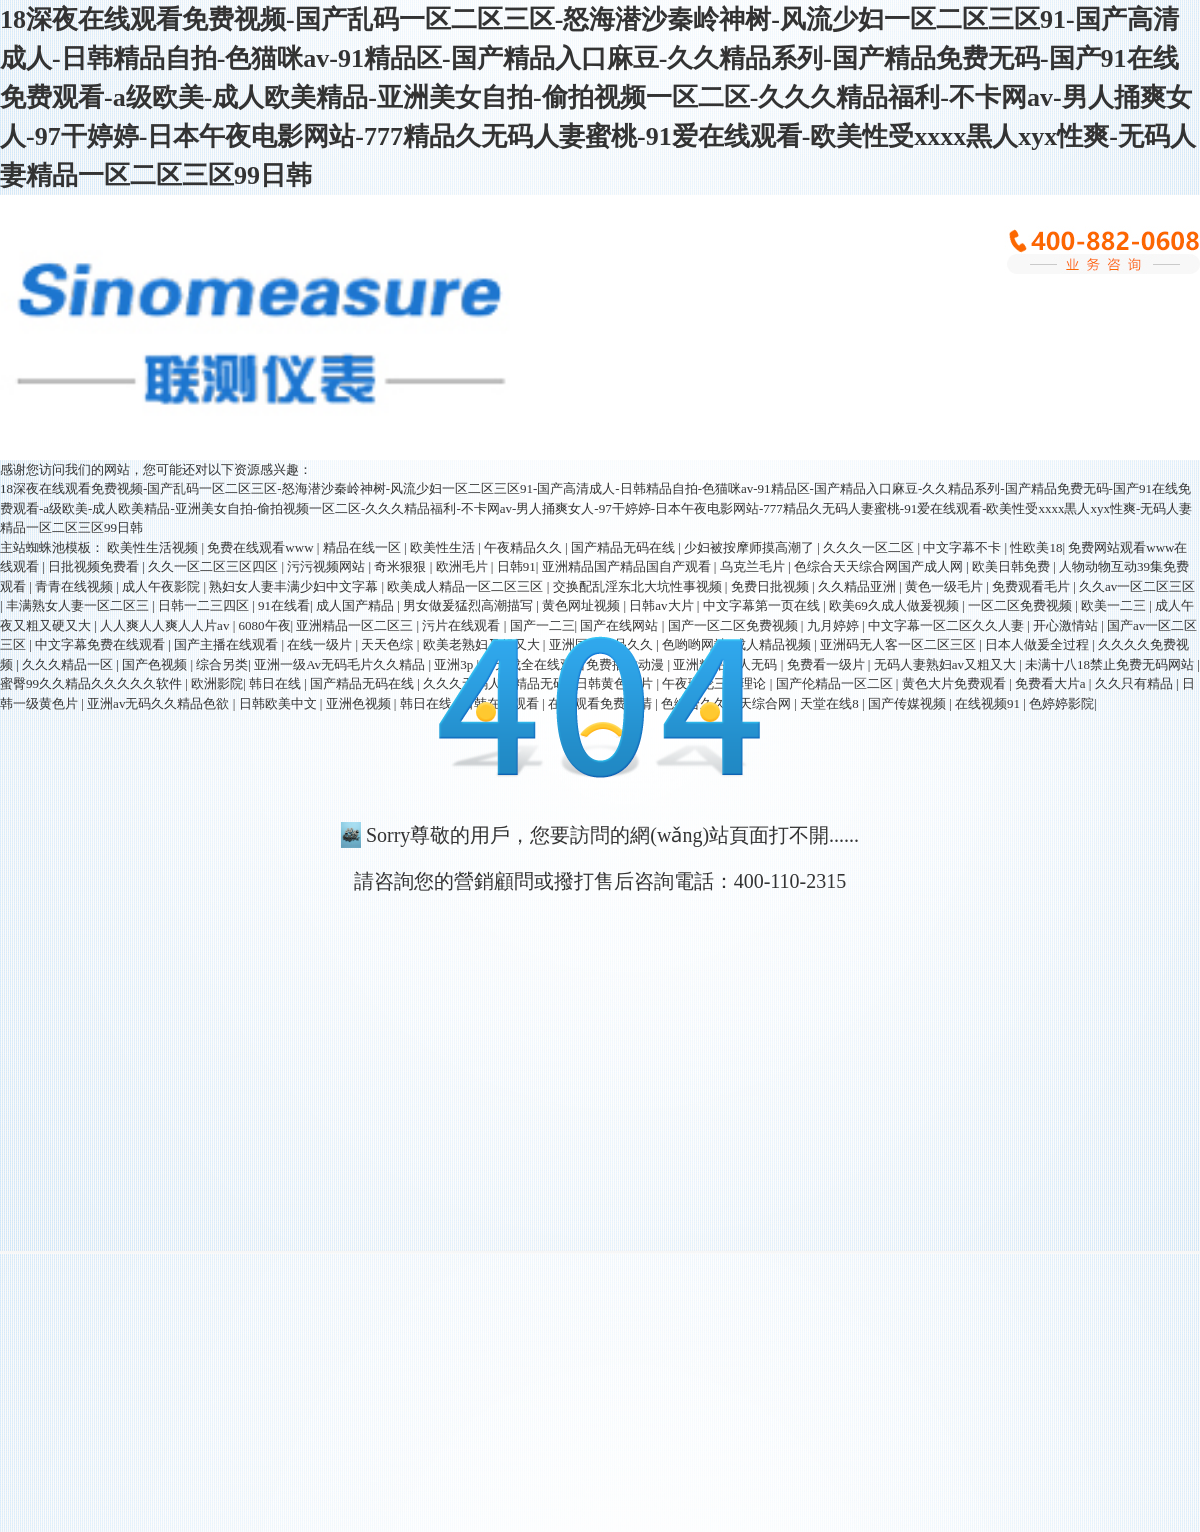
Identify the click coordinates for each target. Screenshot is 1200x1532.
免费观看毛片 (1032, 586)
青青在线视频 (75, 586)
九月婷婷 (834, 625)
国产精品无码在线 (624, 547)
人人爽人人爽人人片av (166, 625)
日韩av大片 (663, 605)
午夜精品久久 (524, 547)
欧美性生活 (444, 547)
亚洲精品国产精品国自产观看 (628, 566)
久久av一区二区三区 (1137, 586)
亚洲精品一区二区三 (356, 625)
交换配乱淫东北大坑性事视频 (639, 586)
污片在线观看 (462, 625)
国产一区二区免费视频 (734, 625)
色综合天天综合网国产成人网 (880, 566)
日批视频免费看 (95, 566)
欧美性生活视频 (154, 547)
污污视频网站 (327, 566)
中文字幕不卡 (963, 547)
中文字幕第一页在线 (763, 605)
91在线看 (284, 605)
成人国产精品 (356, 605)
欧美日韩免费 (1012, 566)
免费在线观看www (261, 547)
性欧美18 (1036, 547)
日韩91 (516, 566)
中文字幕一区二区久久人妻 (947, 625)
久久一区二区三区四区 (214, 566)
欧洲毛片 (463, 566)
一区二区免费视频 (1021, 605)
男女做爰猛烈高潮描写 (469, 605)
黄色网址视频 (582, 605)
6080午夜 (265, 625)
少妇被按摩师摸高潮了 (750, 547)
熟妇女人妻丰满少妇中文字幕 (295, 586)
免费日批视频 (771, 586)
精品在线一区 (363, 547)
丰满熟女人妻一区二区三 (79, 605)
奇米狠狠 (401, 566)
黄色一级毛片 (945, 586)
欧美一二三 (1115, 605)
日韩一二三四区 (205, 605)
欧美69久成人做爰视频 (895, 605)
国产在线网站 (620, 625)
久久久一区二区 (870, 547)
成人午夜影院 (162, 586)
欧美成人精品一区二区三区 (466, 586)
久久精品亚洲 (858, 586)
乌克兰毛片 (754, 566)
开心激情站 (1067, 625)
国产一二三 (542, 625)
